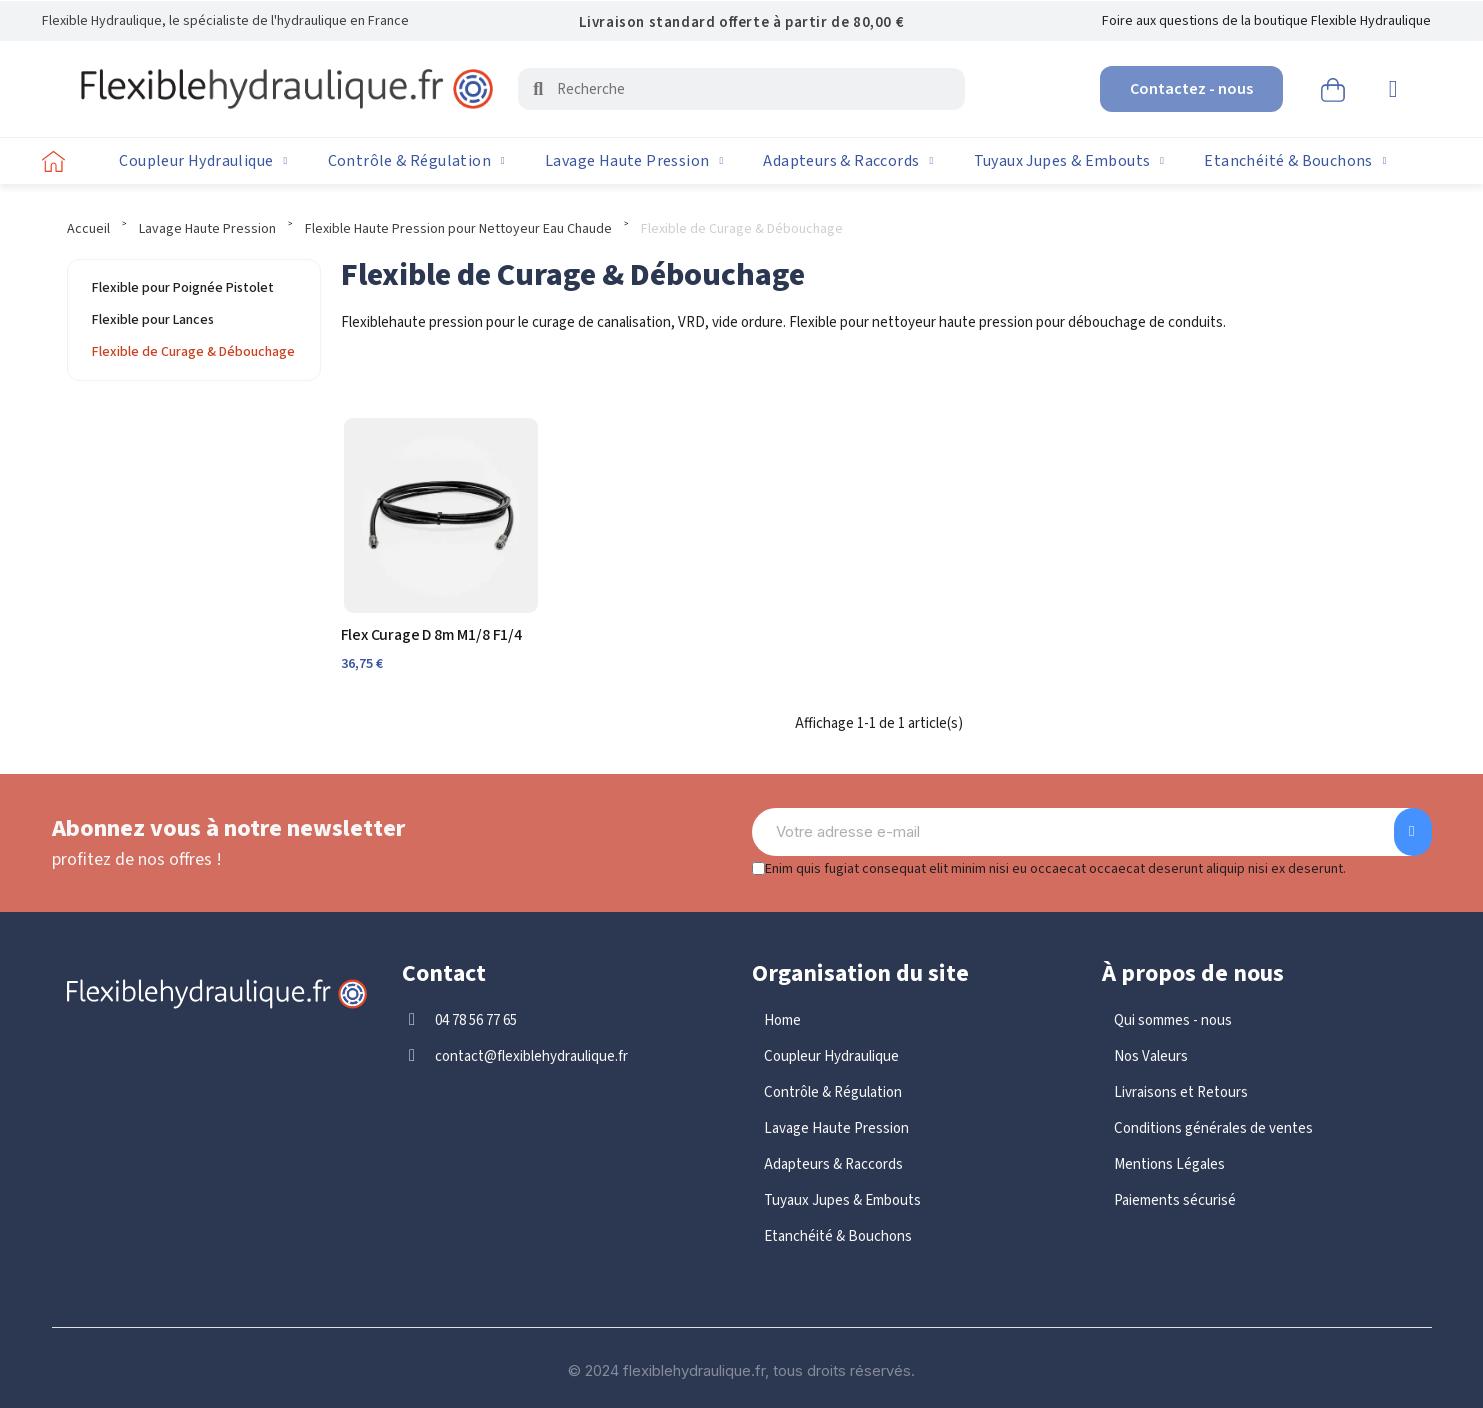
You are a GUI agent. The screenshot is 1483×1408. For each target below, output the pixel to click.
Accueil (88, 229)
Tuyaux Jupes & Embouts (1069, 161)
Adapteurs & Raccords (848, 161)
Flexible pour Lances (153, 320)
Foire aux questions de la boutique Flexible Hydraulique (1266, 21)
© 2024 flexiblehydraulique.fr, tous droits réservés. (741, 1370)
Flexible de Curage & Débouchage (193, 352)
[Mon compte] (1393, 89)
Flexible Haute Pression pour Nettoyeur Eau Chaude (458, 229)
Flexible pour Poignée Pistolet (183, 288)
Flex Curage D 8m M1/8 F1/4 (431, 635)
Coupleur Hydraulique (203, 161)
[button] (1191, 89)
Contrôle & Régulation (416, 161)
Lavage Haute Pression (634, 161)
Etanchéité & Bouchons (1295, 161)
